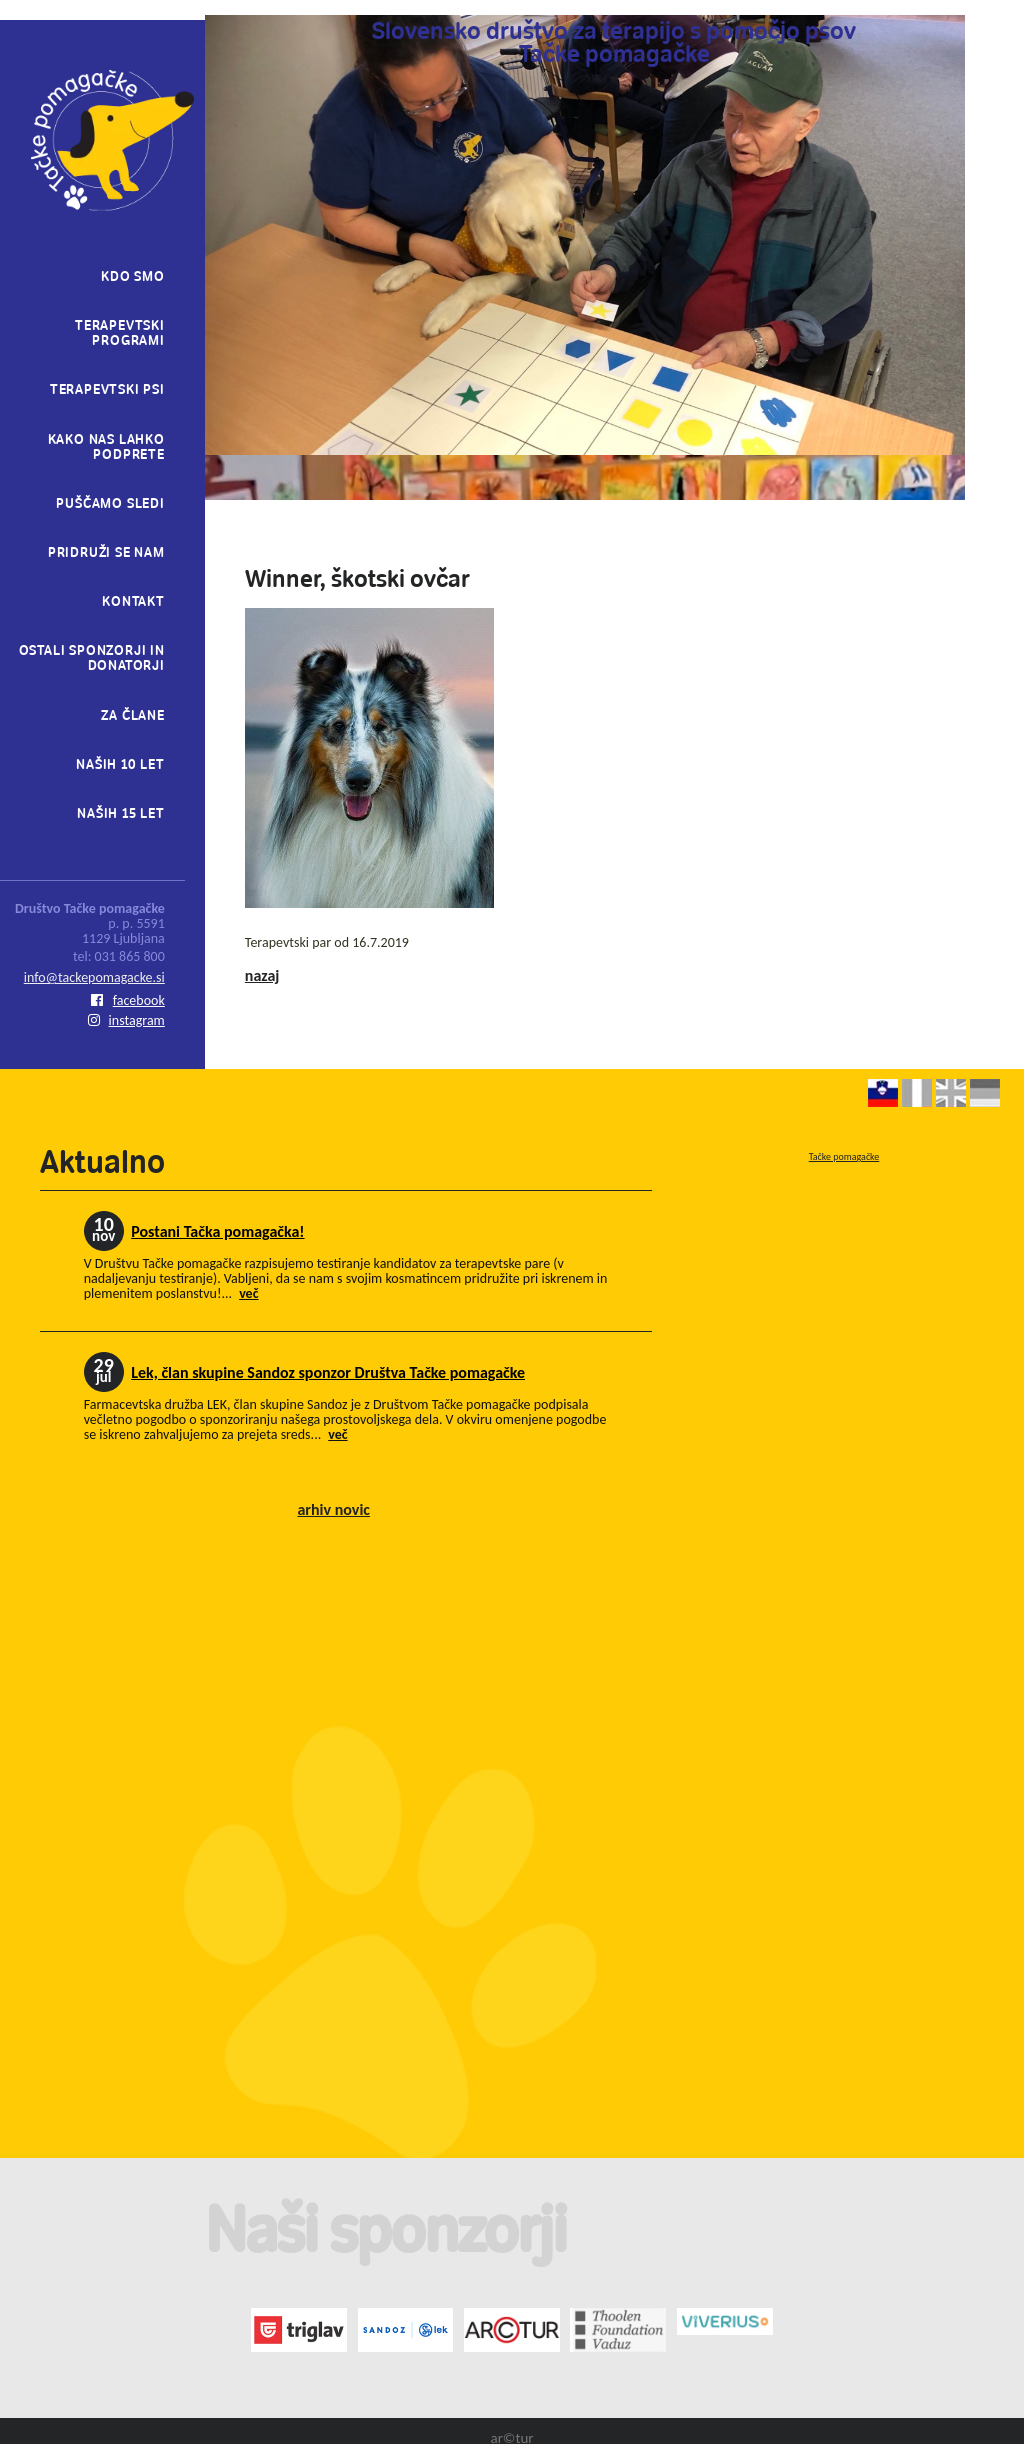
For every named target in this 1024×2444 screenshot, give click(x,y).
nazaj (262, 975)
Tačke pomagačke (844, 1156)
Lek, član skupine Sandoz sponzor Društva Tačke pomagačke (328, 1372)
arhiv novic (333, 1509)
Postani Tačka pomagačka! (217, 1231)
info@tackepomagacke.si (94, 977)
